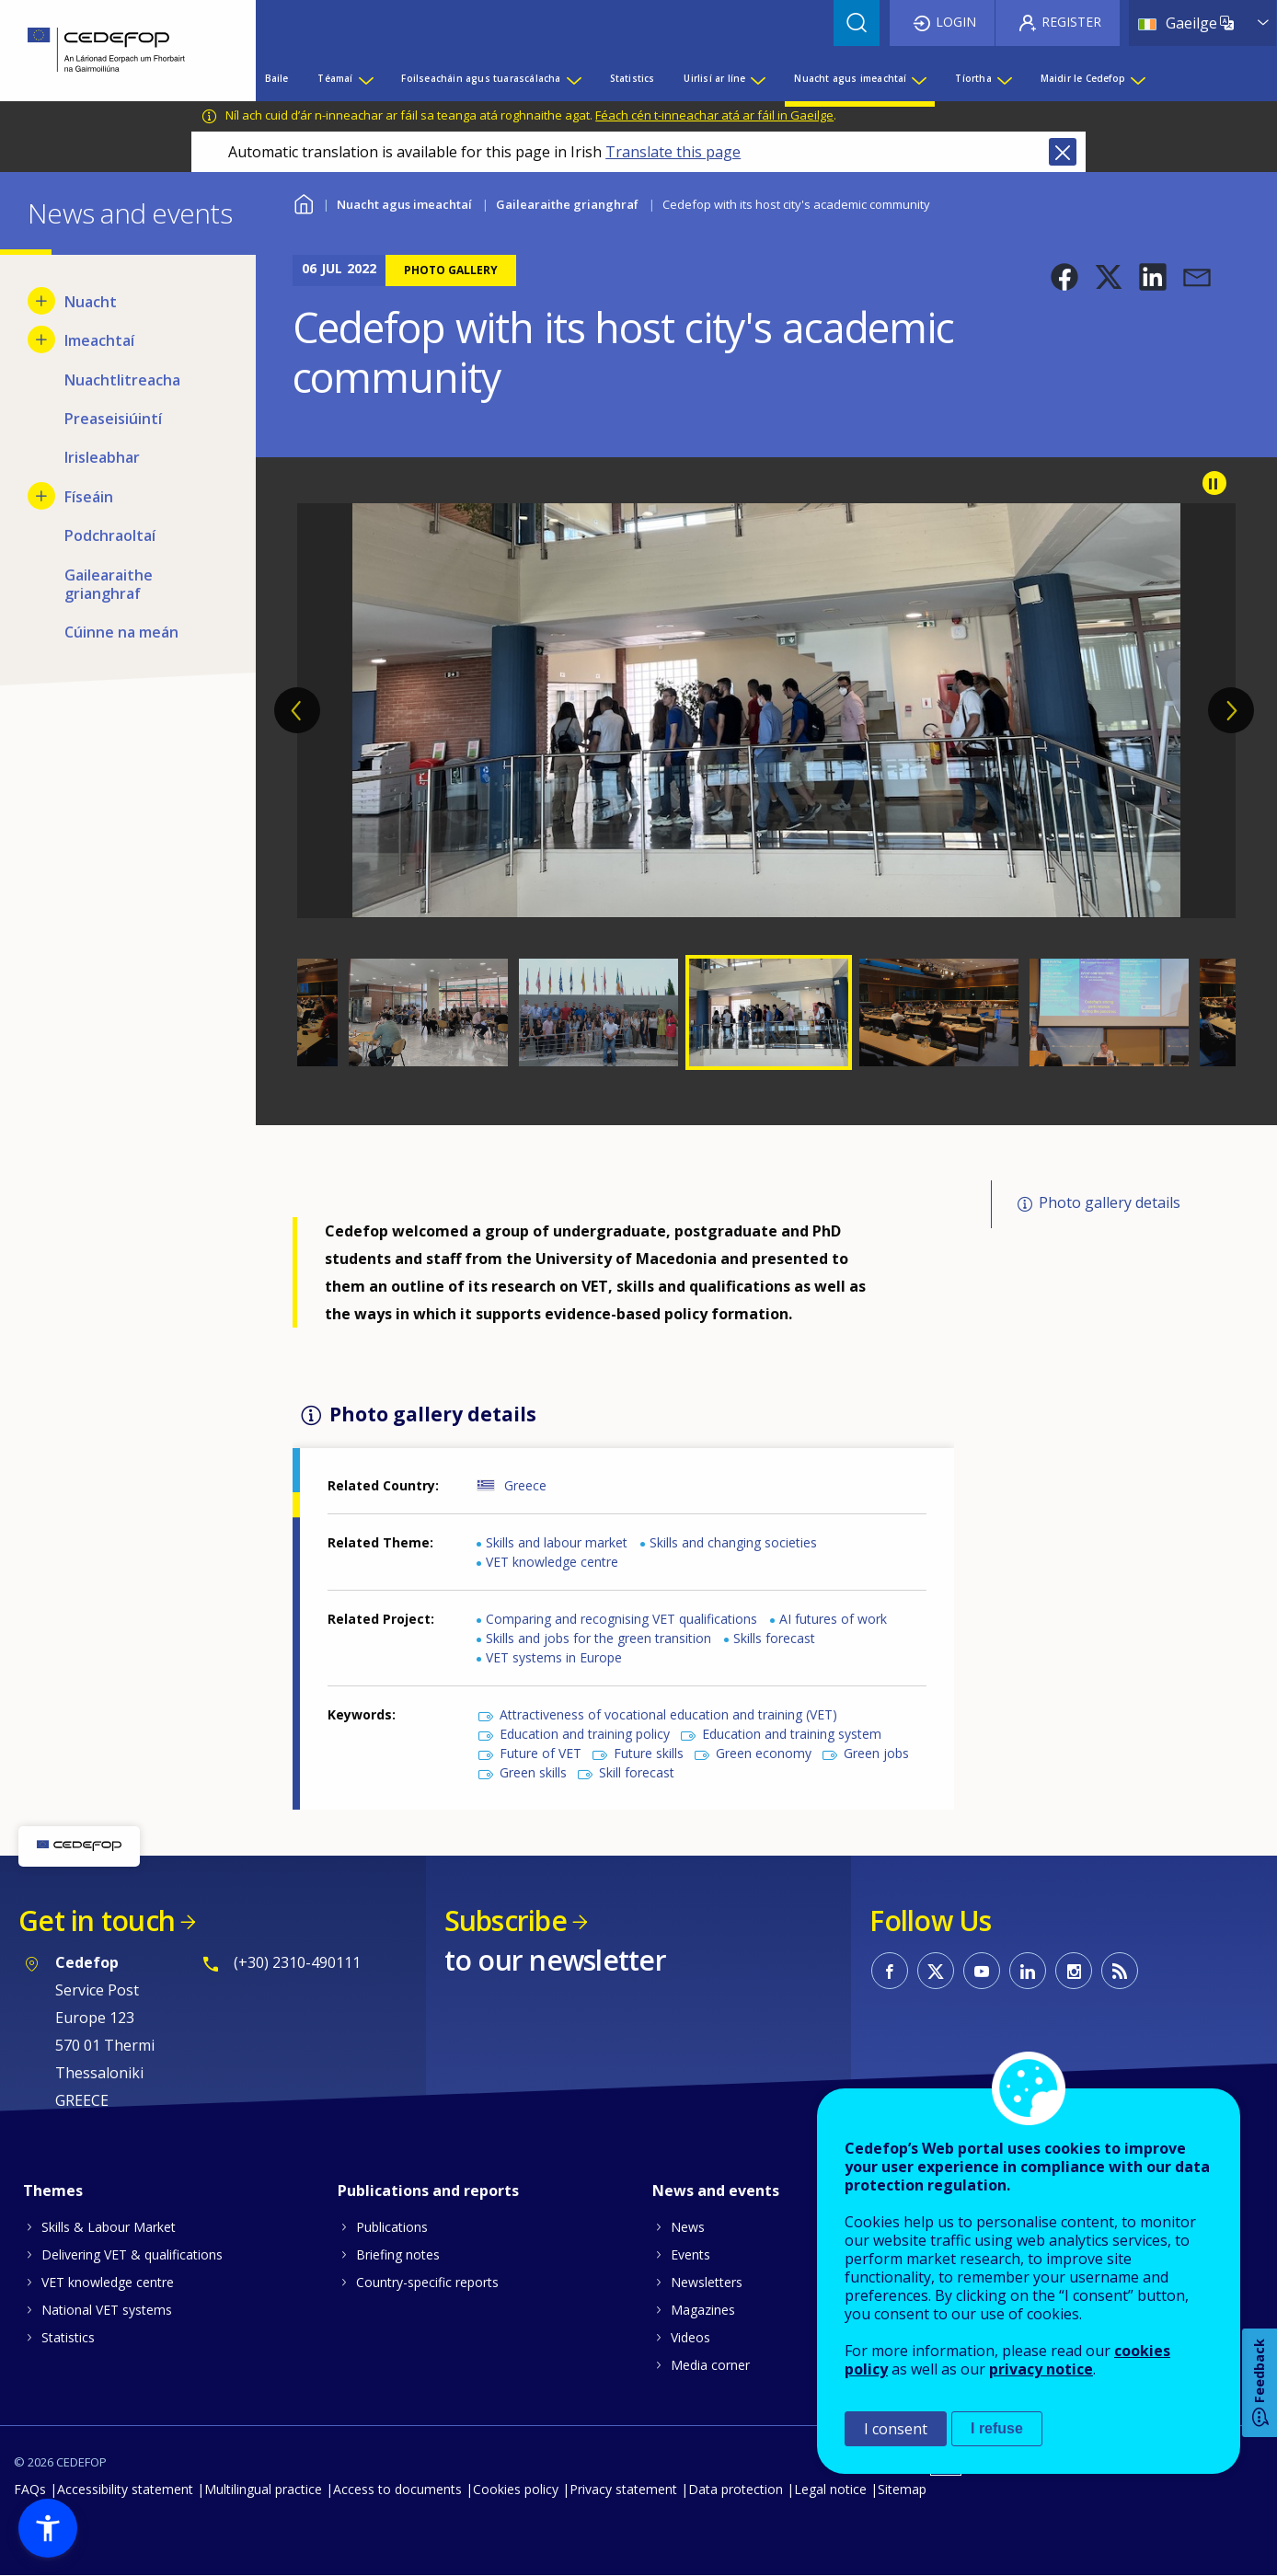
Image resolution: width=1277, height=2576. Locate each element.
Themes (53, 2190)
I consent (895, 2429)
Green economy (763, 1753)
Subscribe (505, 1920)
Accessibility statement (125, 2489)
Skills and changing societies (733, 1542)
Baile (304, 201)
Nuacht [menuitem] (90, 302)
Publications (392, 2227)
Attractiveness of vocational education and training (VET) (668, 1714)
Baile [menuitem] (277, 78)
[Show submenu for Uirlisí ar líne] (757, 78)
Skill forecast (636, 1772)
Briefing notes (398, 2254)
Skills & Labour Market (108, 2227)
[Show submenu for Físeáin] (41, 496)
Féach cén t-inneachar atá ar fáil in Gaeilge (714, 115)
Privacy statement (623, 2489)
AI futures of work (833, 1618)
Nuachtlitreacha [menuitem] (122, 380)
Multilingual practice (263, 2489)
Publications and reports (428, 2190)
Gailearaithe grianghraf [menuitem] (108, 584)
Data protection (735, 2489)
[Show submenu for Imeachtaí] (41, 339)
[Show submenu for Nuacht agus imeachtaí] (918, 78)
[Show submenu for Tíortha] (1003, 78)
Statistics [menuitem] (632, 78)
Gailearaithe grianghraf (567, 204)
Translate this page (673, 152)
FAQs (30, 2489)
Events (690, 2254)
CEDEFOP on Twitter (935, 1970)
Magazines (703, 2309)
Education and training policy (585, 1733)
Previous (297, 710)
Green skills (533, 1772)
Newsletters (706, 2282)
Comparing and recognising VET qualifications (621, 1618)
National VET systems (106, 2309)
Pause (1214, 483)
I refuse (997, 2428)
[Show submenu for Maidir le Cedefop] (1137, 78)
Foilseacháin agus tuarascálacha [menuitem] (480, 78)
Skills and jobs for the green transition (598, 1638)
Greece (525, 1485)
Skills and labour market (556, 1542)
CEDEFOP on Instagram (1073, 1970)
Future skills (649, 1753)
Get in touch (96, 1920)
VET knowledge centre (552, 1561)
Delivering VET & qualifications (132, 2254)
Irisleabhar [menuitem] (102, 457)
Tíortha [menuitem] (973, 78)
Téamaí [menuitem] (334, 78)
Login (956, 21)
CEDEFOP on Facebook (889, 1970)
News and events (715, 2190)
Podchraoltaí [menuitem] (109, 535)
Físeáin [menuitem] (88, 497)
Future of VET (540, 1753)
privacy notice (1041, 2369)
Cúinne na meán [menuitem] (121, 632)
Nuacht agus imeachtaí (404, 204)
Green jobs (876, 1753)
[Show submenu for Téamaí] (365, 78)
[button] (1064, 277)
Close (1062, 152)
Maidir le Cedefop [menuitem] (1083, 78)
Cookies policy (515, 2489)
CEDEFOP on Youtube (981, 1970)
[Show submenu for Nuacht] (41, 301)
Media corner (710, 2365)
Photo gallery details (1109, 1202)
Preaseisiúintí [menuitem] (113, 418)
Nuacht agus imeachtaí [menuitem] (850, 78)
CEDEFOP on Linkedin (1027, 1970)
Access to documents (397, 2489)
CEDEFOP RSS (1119, 1970)
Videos (690, 2337)
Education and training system (791, 1733)
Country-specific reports (427, 2282)
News (688, 2227)
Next (1231, 710)
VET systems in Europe (554, 1657)
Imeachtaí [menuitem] (99, 340)
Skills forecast (774, 1638)
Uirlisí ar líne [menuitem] (714, 78)
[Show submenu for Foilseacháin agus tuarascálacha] (573, 78)
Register (1071, 21)
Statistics (68, 2337)
